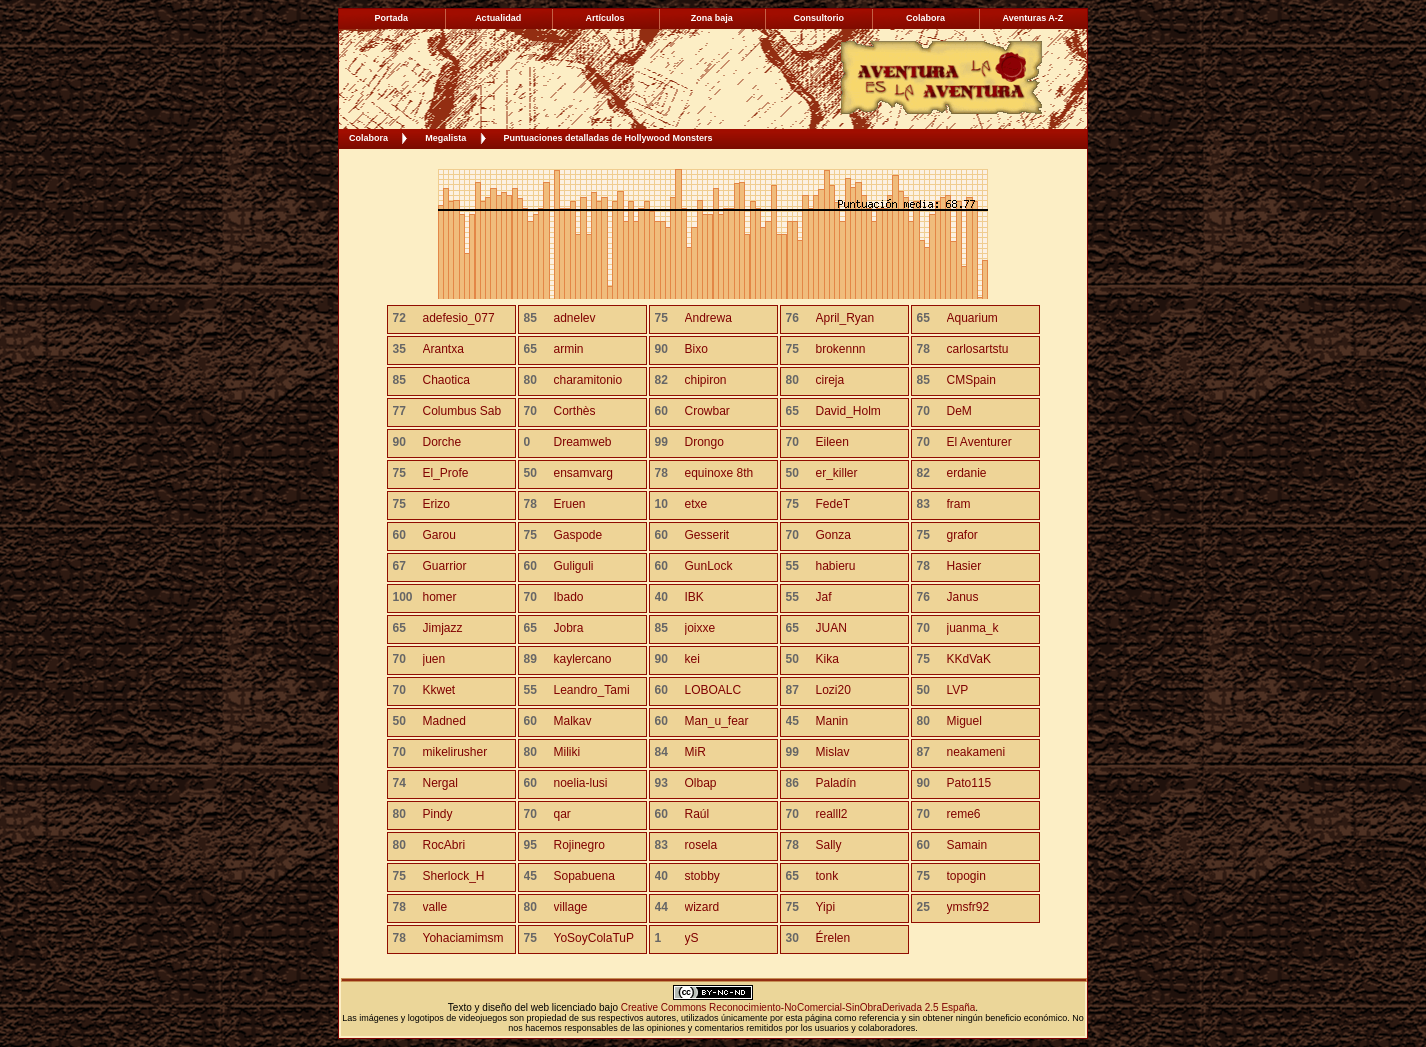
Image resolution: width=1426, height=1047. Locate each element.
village (571, 907)
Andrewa (708, 318)
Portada (392, 18)
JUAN (831, 628)
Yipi (826, 907)
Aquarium (972, 318)
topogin (966, 876)
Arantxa (443, 349)
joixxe (700, 628)
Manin (832, 721)
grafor (962, 535)
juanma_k (973, 628)
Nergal (440, 783)
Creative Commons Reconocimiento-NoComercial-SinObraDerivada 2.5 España (798, 1007)
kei (692, 659)
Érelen (833, 938)
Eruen (570, 504)
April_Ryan (845, 318)
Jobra (569, 628)
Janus (963, 597)
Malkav (573, 721)
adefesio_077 (459, 318)
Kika (827, 659)
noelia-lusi (581, 783)
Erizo (436, 504)
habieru (836, 566)
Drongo (704, 442)
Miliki (567, 752)
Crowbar (707, 411)
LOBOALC (713, 690)
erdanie (967, 473)
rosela (701, 845)
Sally (829, 845)
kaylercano (583, 659)
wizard (702, 907)
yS (692, 938)
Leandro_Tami (592, 690)
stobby (702, 876)
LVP (958, 690)
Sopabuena (584, 876)
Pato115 (969, 783)
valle (435, 907)
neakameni (976, 752)
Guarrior (445, 566)
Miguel (964, 721)
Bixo (696, 349)
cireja (830, 380)
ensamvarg (583, 473)
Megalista (445, 138)
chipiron (706, 380)
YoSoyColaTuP (594, 938)
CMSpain (971, 380)
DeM (959, 411)
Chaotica (446, 380)
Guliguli (574, 566)
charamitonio (588, 380)
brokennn (841, 349)
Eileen (832, 442)
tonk (827, 876)
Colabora (368, 138)
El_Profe (446, 473)
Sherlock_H (454, 876)
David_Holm (848, 411)
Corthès (575, 411)
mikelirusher (455, 752)
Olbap (701, 783)
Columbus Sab (462, 411)
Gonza (833, 535)
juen (434, 659)
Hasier (964, 566)
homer (440, 597)
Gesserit (707, 535)
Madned (444, 721)
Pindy (438, 814)
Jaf (824, 597)
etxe (696, 504)
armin (569, 349)
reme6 (964, 814)
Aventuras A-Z (1032, 18)
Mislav (833, 752)
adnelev (575, 318)
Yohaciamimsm (463, 938)
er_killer (837, 473)
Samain (967, 845)
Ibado (569, 597)
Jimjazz (443, 628)
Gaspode (578, 535)
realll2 (832, 814)
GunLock (709, 566)
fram (959, 504)
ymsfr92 (968, 907)
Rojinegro (579, 845)
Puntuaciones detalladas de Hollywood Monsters (608, 138)
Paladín (836, 783)
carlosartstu (978, 349)
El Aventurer (979, 442)
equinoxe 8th (719, 473)
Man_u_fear (717, 721)
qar (562, 814)
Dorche (442, 442)
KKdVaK (969, 659)
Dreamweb (583, 442)
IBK (694, 597)
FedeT (833, 504)
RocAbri (444, 845)
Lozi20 (833, 690)
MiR (695, 752)
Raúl (697, 814)
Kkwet (439, 690)
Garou (439, 535)
